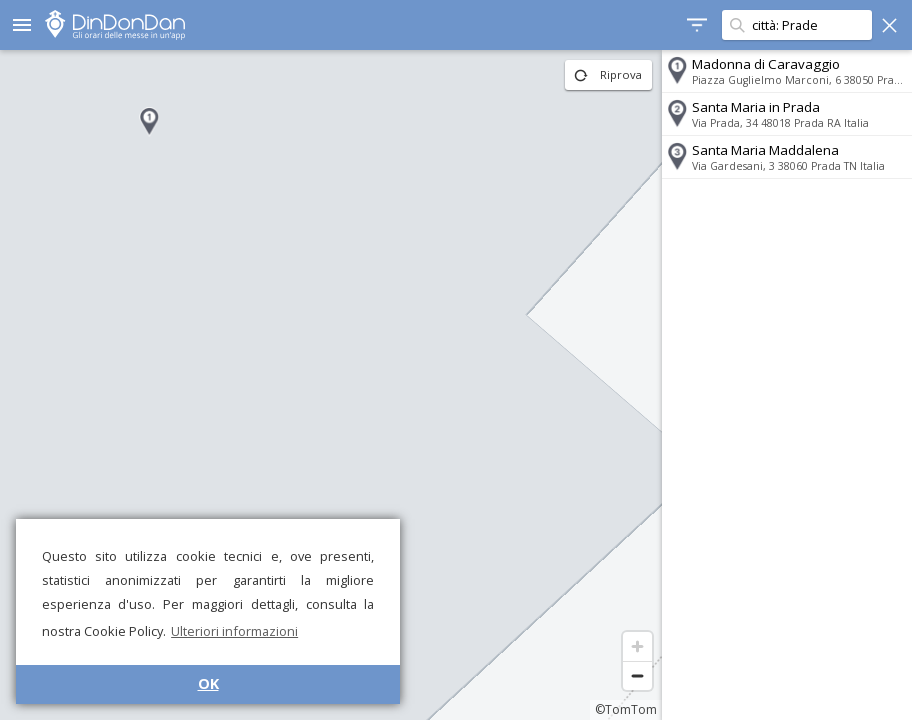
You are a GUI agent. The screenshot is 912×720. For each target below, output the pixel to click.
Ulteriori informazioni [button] (234, 631)
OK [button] (208, 683)
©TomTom (626, 709)
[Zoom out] (637, 675)
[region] (331, 385)
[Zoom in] (637, 646)
